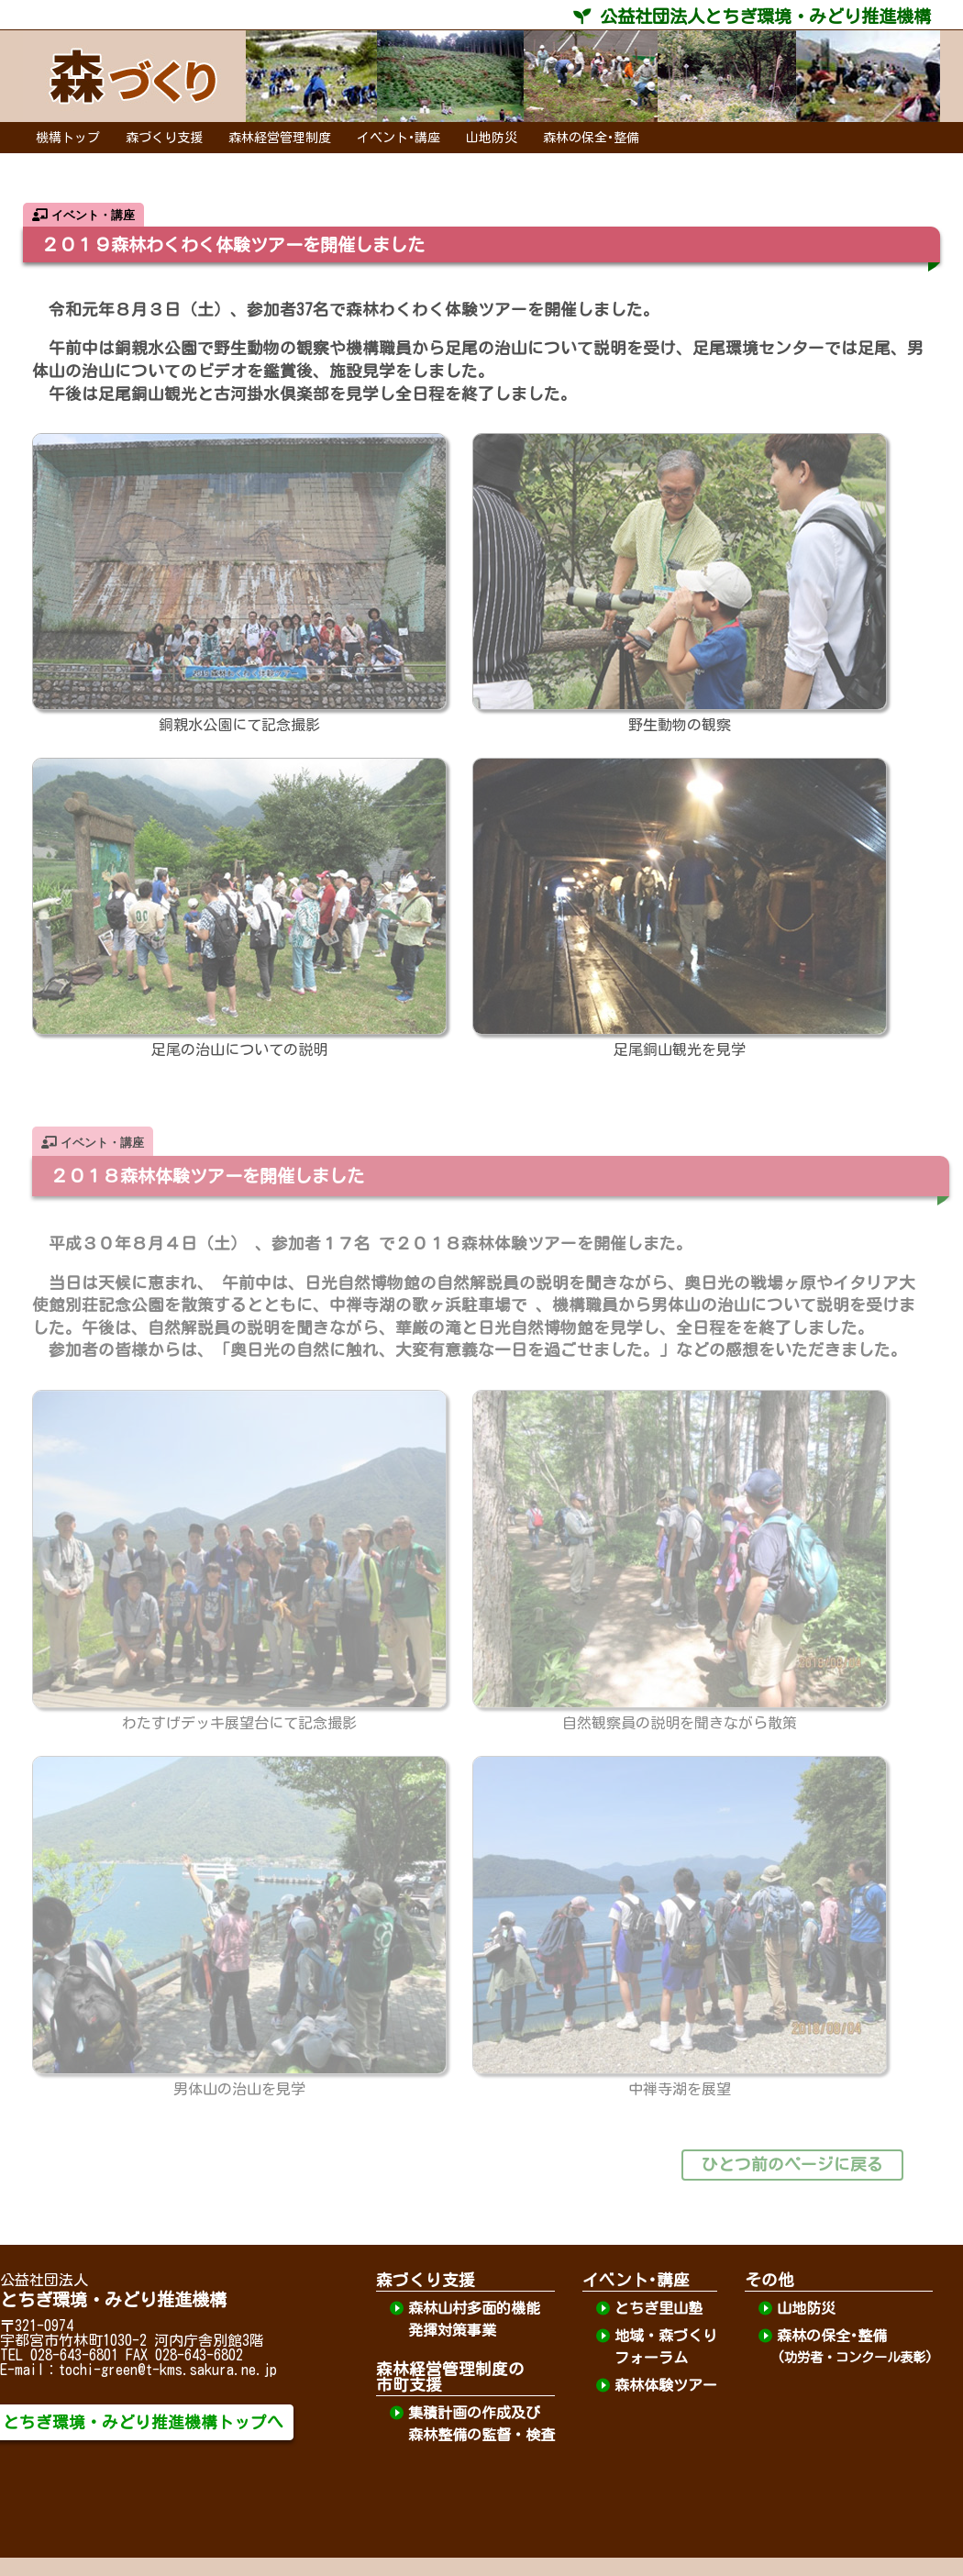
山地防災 (491, 137)
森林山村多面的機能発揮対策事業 (474, 2319)
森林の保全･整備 (591, 137)
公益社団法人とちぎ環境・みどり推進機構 (752, 16)
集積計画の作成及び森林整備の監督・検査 (481, 2423)
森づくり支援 (164, 137)
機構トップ (68, 137)
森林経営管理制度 (279, 137)
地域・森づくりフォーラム (665, 2346)
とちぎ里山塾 (658, 2308)
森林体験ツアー (665, 2385)
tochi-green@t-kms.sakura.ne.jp (168, 2369)
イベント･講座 (398, 137)
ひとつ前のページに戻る (792, 2164)
